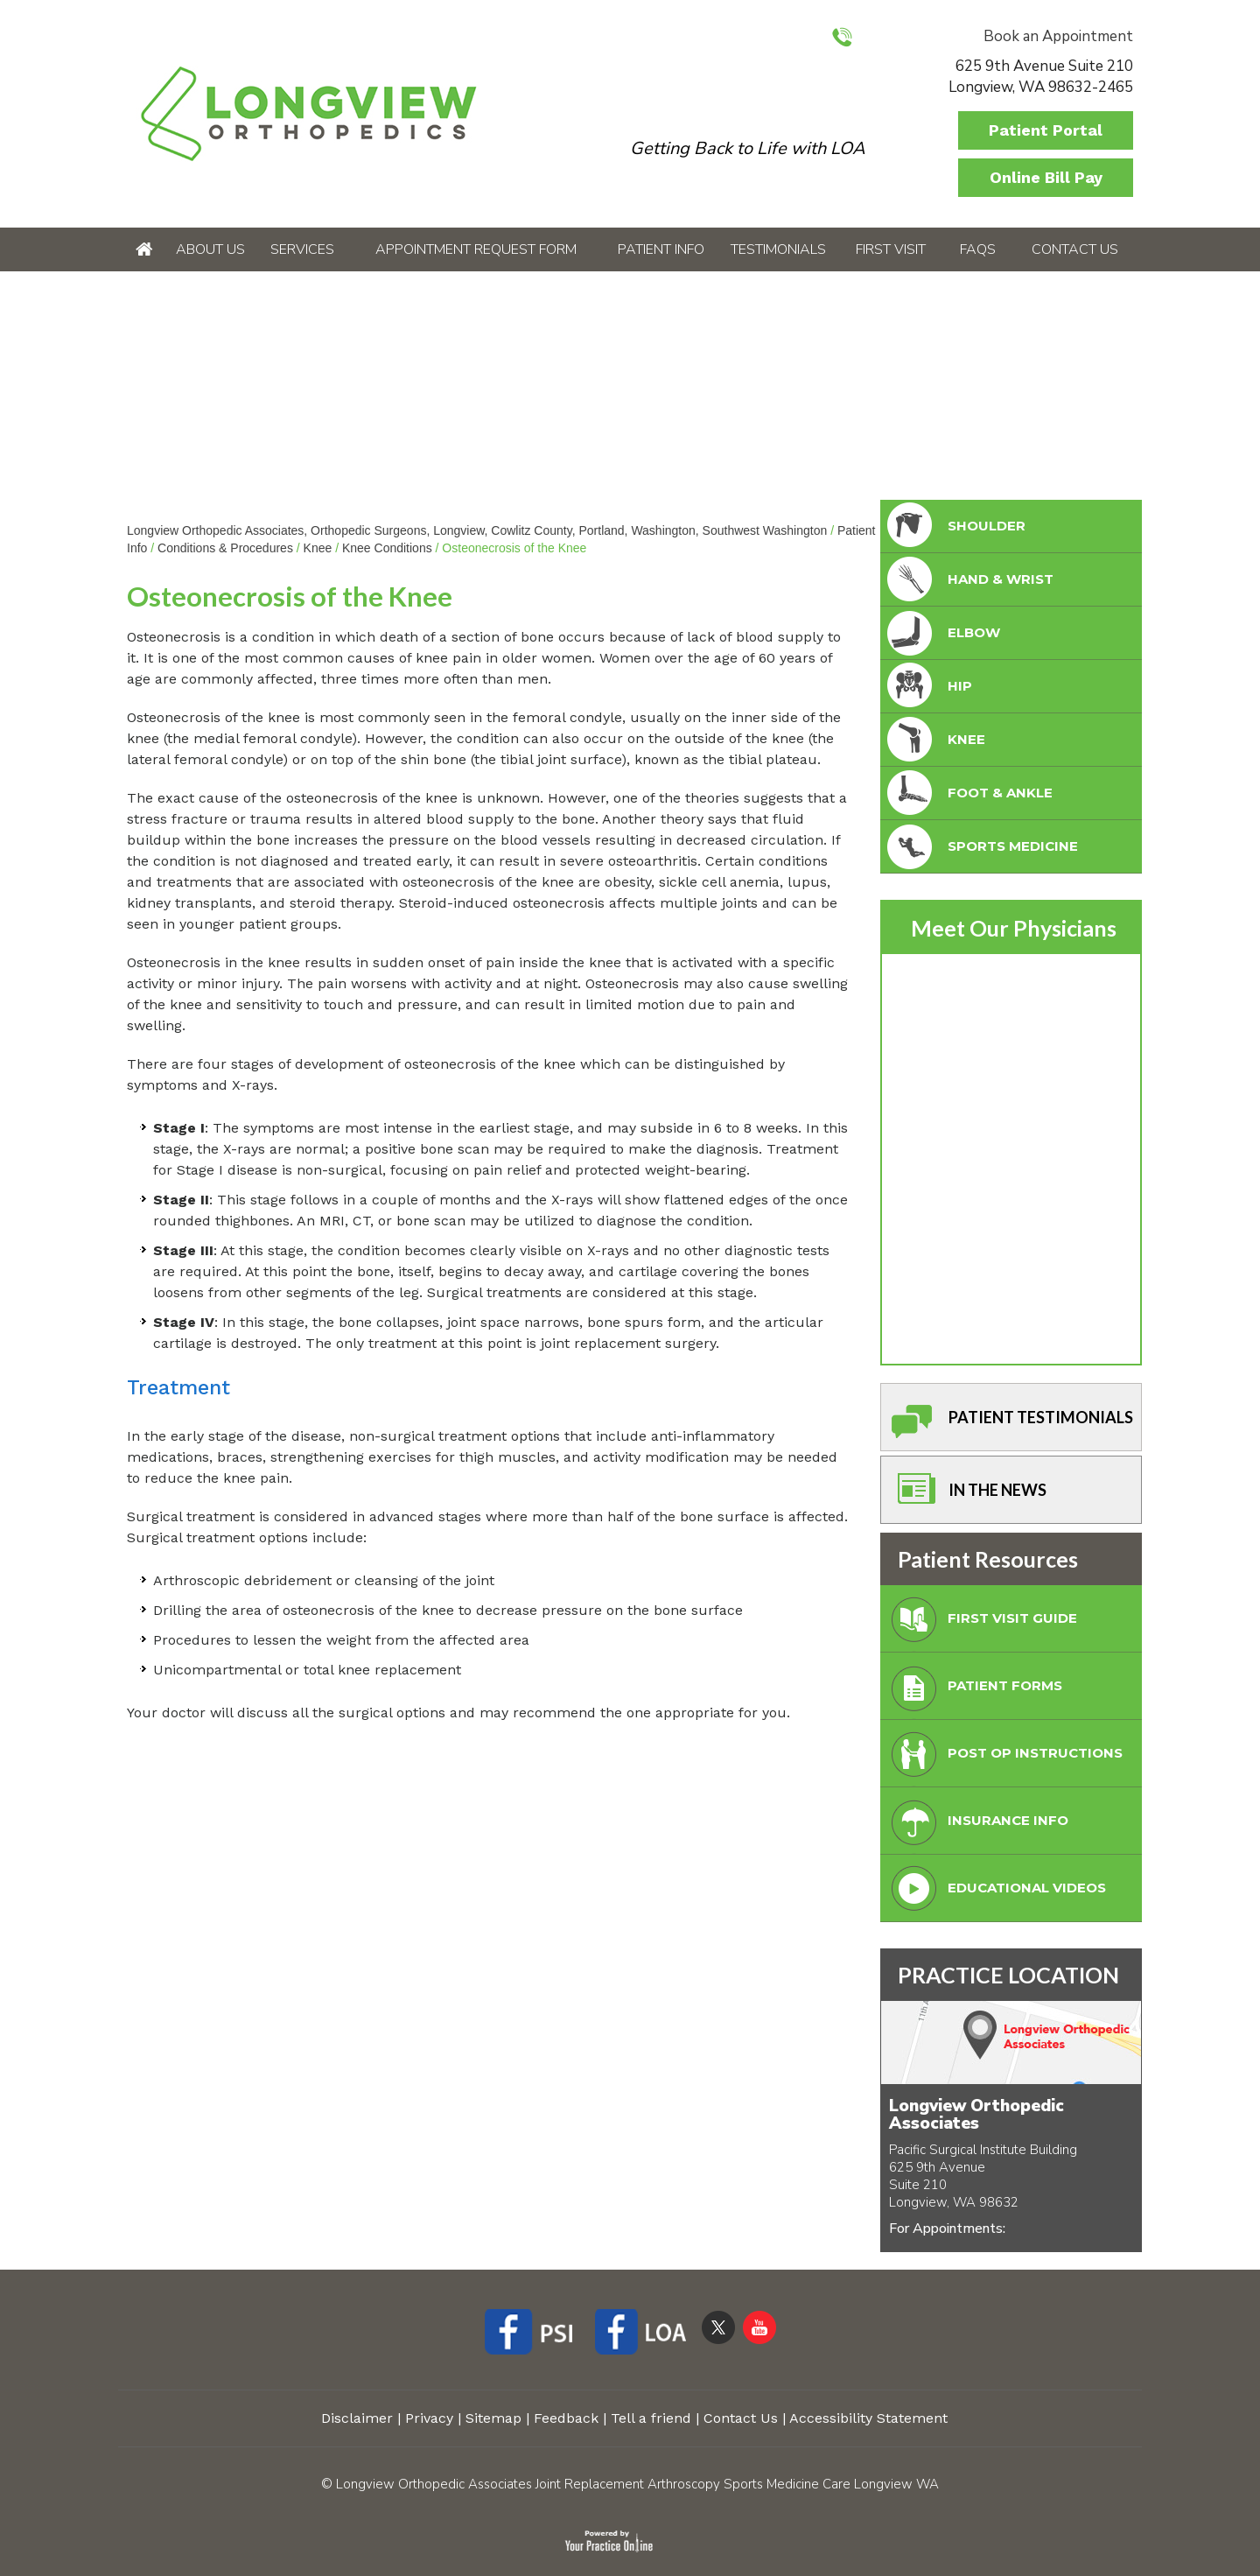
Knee (318, 548)
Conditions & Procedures (225, 548)
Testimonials (778, 249)
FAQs (978, 249)
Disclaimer (357, 2418)
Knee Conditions (387, 548)
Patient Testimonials (1009, 1421)
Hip (928, 687)
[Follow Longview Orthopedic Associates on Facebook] (535, 2334)
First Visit (891, 249)
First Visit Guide (980, 1623)
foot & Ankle (968, 793)
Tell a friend (651, 2418)
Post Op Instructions (1003, 1758)
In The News (965, 1494)
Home (144, 249)
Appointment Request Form (476, 249)
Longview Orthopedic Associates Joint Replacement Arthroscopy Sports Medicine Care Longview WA (637, 2484)
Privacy (429, 2418)
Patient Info (661, 249)
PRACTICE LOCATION (1008, 1975)
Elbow (942, 633)
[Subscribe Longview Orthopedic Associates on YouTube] (759, 2326)
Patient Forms (973, 1690)
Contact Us (1075, 249)
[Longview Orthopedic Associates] (308, 112)
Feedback (566, 2418)
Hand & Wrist (969, 580)
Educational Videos (995, 1892)
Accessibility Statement (868, 2418)
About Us (210, 249)
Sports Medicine (981, 847)
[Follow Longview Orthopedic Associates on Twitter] (718, 2326)
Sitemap (494, 2418)
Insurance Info (976, 1825)
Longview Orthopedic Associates (976, 2115)
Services (302, 249)
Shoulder (955, 526)
